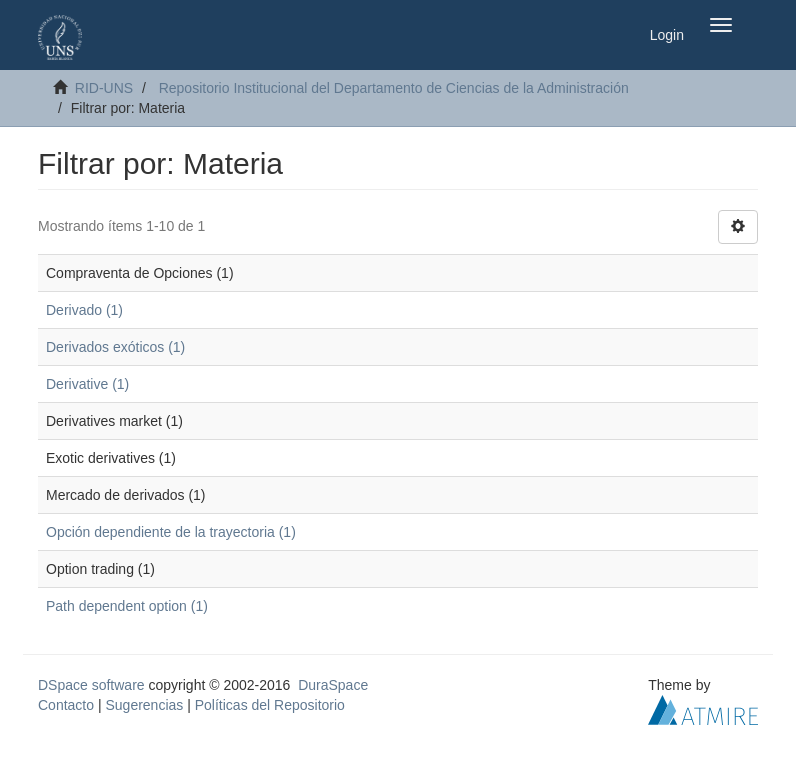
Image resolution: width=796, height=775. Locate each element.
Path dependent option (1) (127, 606)
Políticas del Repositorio (270, 705)
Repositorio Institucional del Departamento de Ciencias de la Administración (394, 88)
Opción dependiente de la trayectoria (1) (171, 532)
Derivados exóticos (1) (115, 347)
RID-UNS (104, 88)
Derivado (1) (84, 310)
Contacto (66, 705)
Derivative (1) (87, 384)
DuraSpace (333, 685)
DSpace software (91, 685)
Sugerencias (144, 705)
